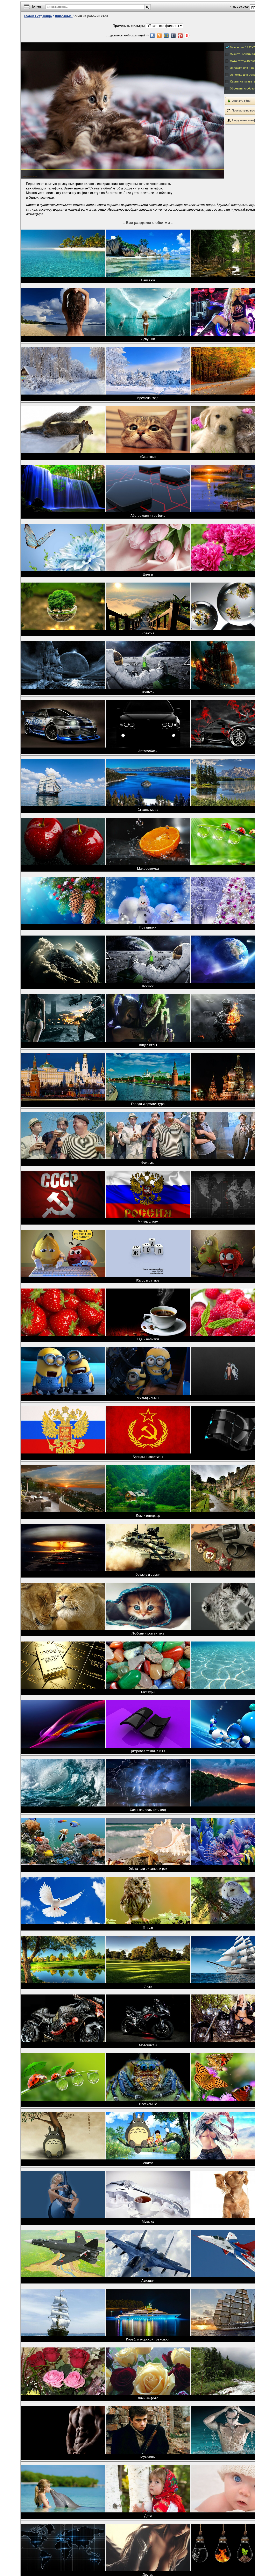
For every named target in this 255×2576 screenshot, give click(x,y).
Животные (63, 16)
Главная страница (38, 16)
